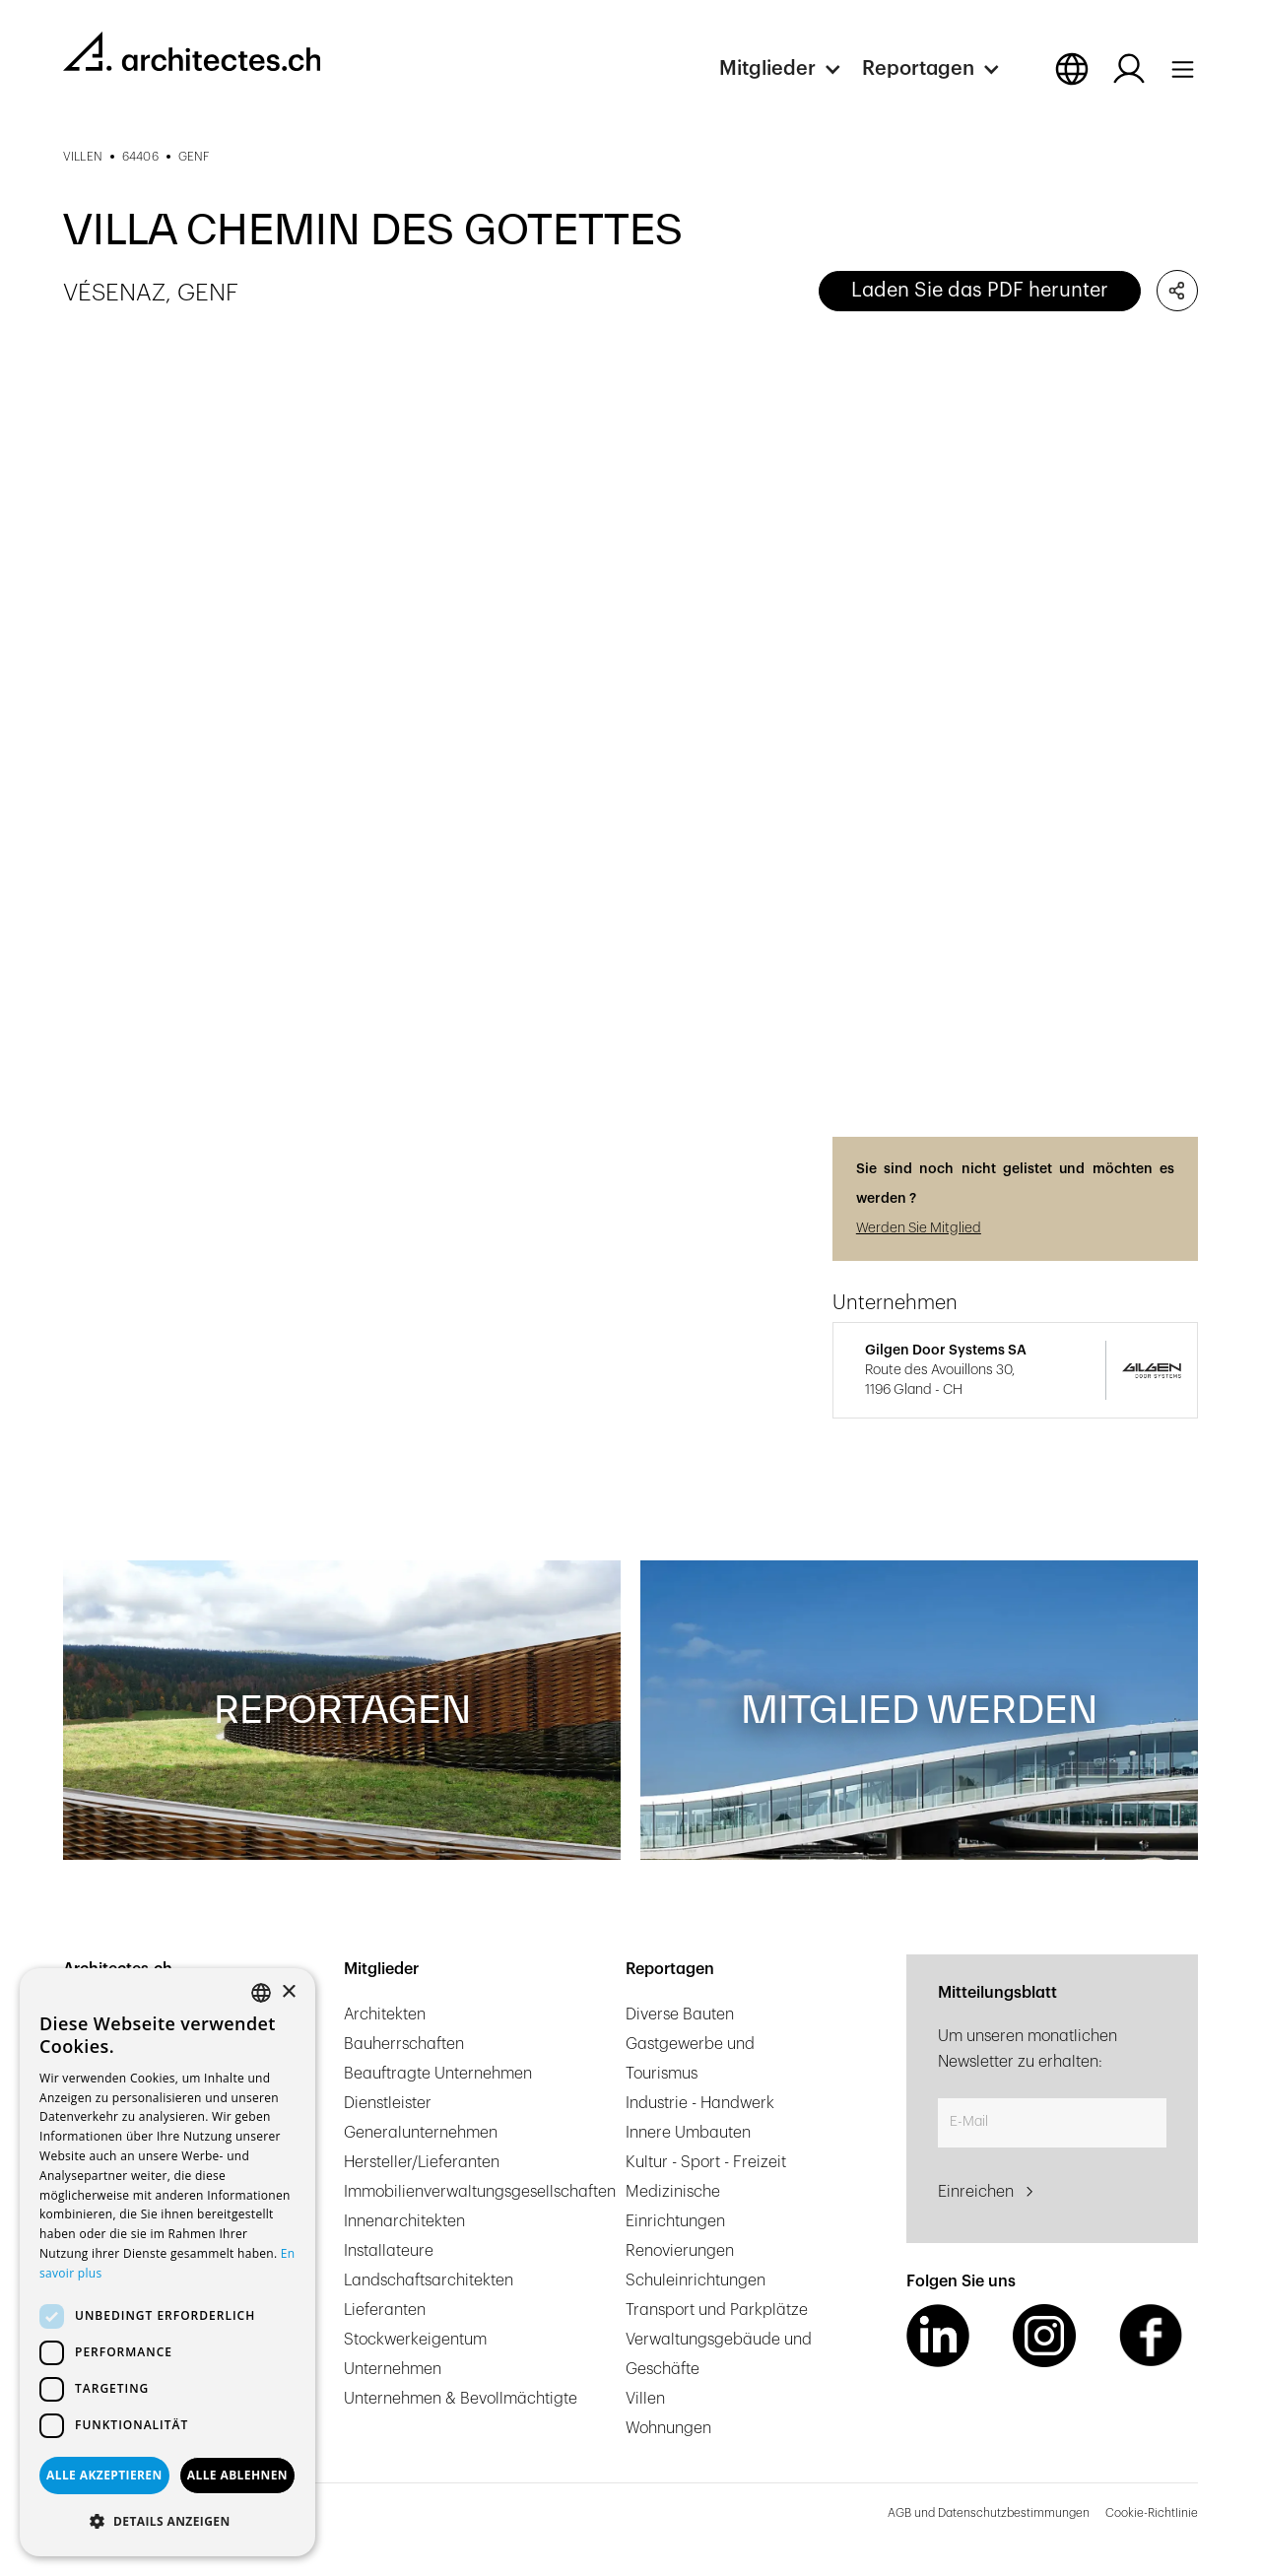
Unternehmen (392, 2369)
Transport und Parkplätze (717, 2310)
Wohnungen (668, 2428)
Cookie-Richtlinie (1151, 2513)
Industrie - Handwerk (700, 2103)
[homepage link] (191, 51)
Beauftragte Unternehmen (438, 2073)
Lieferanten (385, 2310)
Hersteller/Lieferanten (421, 2162)
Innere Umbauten (688, 2133)
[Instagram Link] (1044, 2335)
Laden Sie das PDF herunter (979, 290)
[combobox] (261, 1993)
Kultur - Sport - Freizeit (706, 2162)
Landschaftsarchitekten (428, 2280)
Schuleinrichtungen (695, 2280)
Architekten (385, 2014)
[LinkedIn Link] (937, 2335)
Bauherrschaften (404, 2044)
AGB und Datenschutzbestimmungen (989, 2513)
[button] (790, 69)
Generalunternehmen (421, 2133)
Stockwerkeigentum (415, 2339)
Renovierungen (680, 2251)
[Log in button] (1129, 69)
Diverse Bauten (680, 2014)
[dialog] (167, 2262)
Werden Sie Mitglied (918, 1228)
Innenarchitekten (404, 2221)
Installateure (388, 2251)
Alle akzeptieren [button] (104, 2475)
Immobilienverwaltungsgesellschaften (480, 2192)
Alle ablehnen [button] (237, 2475)
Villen (645, 2399)
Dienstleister (387, 2103)
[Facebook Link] (1150, 2335)
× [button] (288, 1992)
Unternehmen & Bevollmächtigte (460, 2399)
